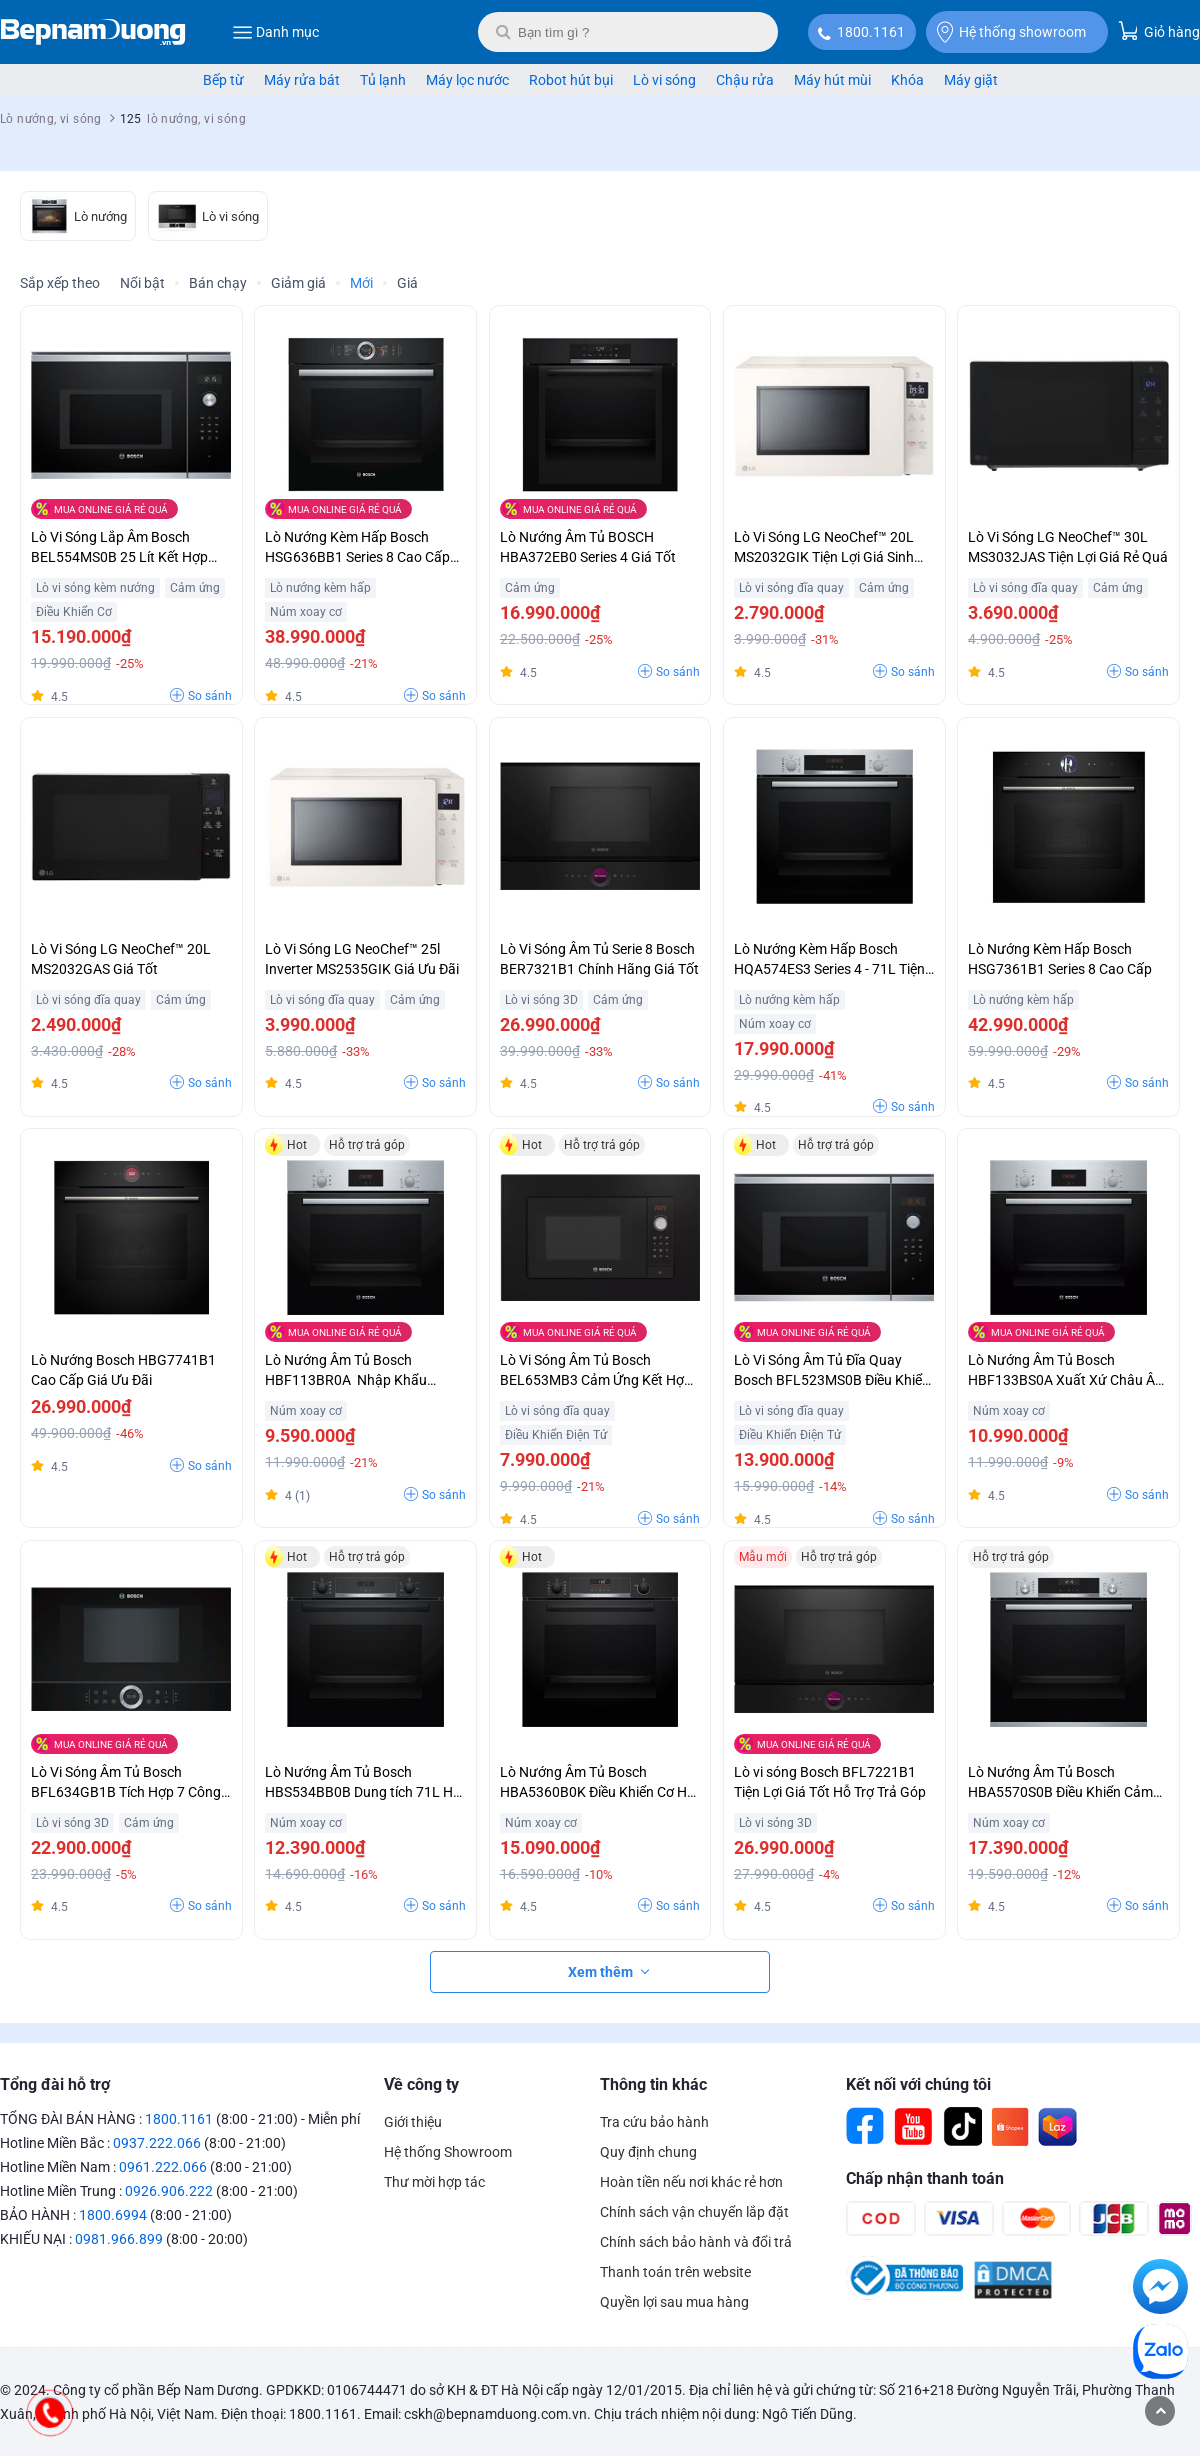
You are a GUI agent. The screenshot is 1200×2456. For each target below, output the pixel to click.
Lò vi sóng (664, 80)
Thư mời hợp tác (434, 2182)
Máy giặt (971, 80)
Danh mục (275, 32)
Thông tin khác (653, 2084)
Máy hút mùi (832, 80)
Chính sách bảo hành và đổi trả (696, 2242)
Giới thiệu (413, 2122)
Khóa (907, 80)
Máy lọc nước (467, 80)
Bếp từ (223, 80)
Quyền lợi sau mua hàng (674, 2302)
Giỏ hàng (1159, 30)
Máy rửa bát (302, 80)
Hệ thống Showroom (448, 2152)
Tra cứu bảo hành (654, 2122)
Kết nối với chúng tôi (918, 2084)
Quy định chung (648, 2152)
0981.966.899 (119, 2239)
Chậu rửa (745, 80)
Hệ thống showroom (1011, 32)
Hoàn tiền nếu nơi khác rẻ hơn (691, 2182)
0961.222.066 (163, 2167)
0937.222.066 (157, 2143)
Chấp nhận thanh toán (925, 2178)
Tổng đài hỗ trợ (55, 2084)
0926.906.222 (169, 2191)
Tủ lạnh (383, 80)
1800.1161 (871, 32)
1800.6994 (113, 2215)
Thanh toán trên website (675, 2272)
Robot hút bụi (571, 80)
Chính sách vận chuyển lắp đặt (694, 2212)
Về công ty (421, 2084)
